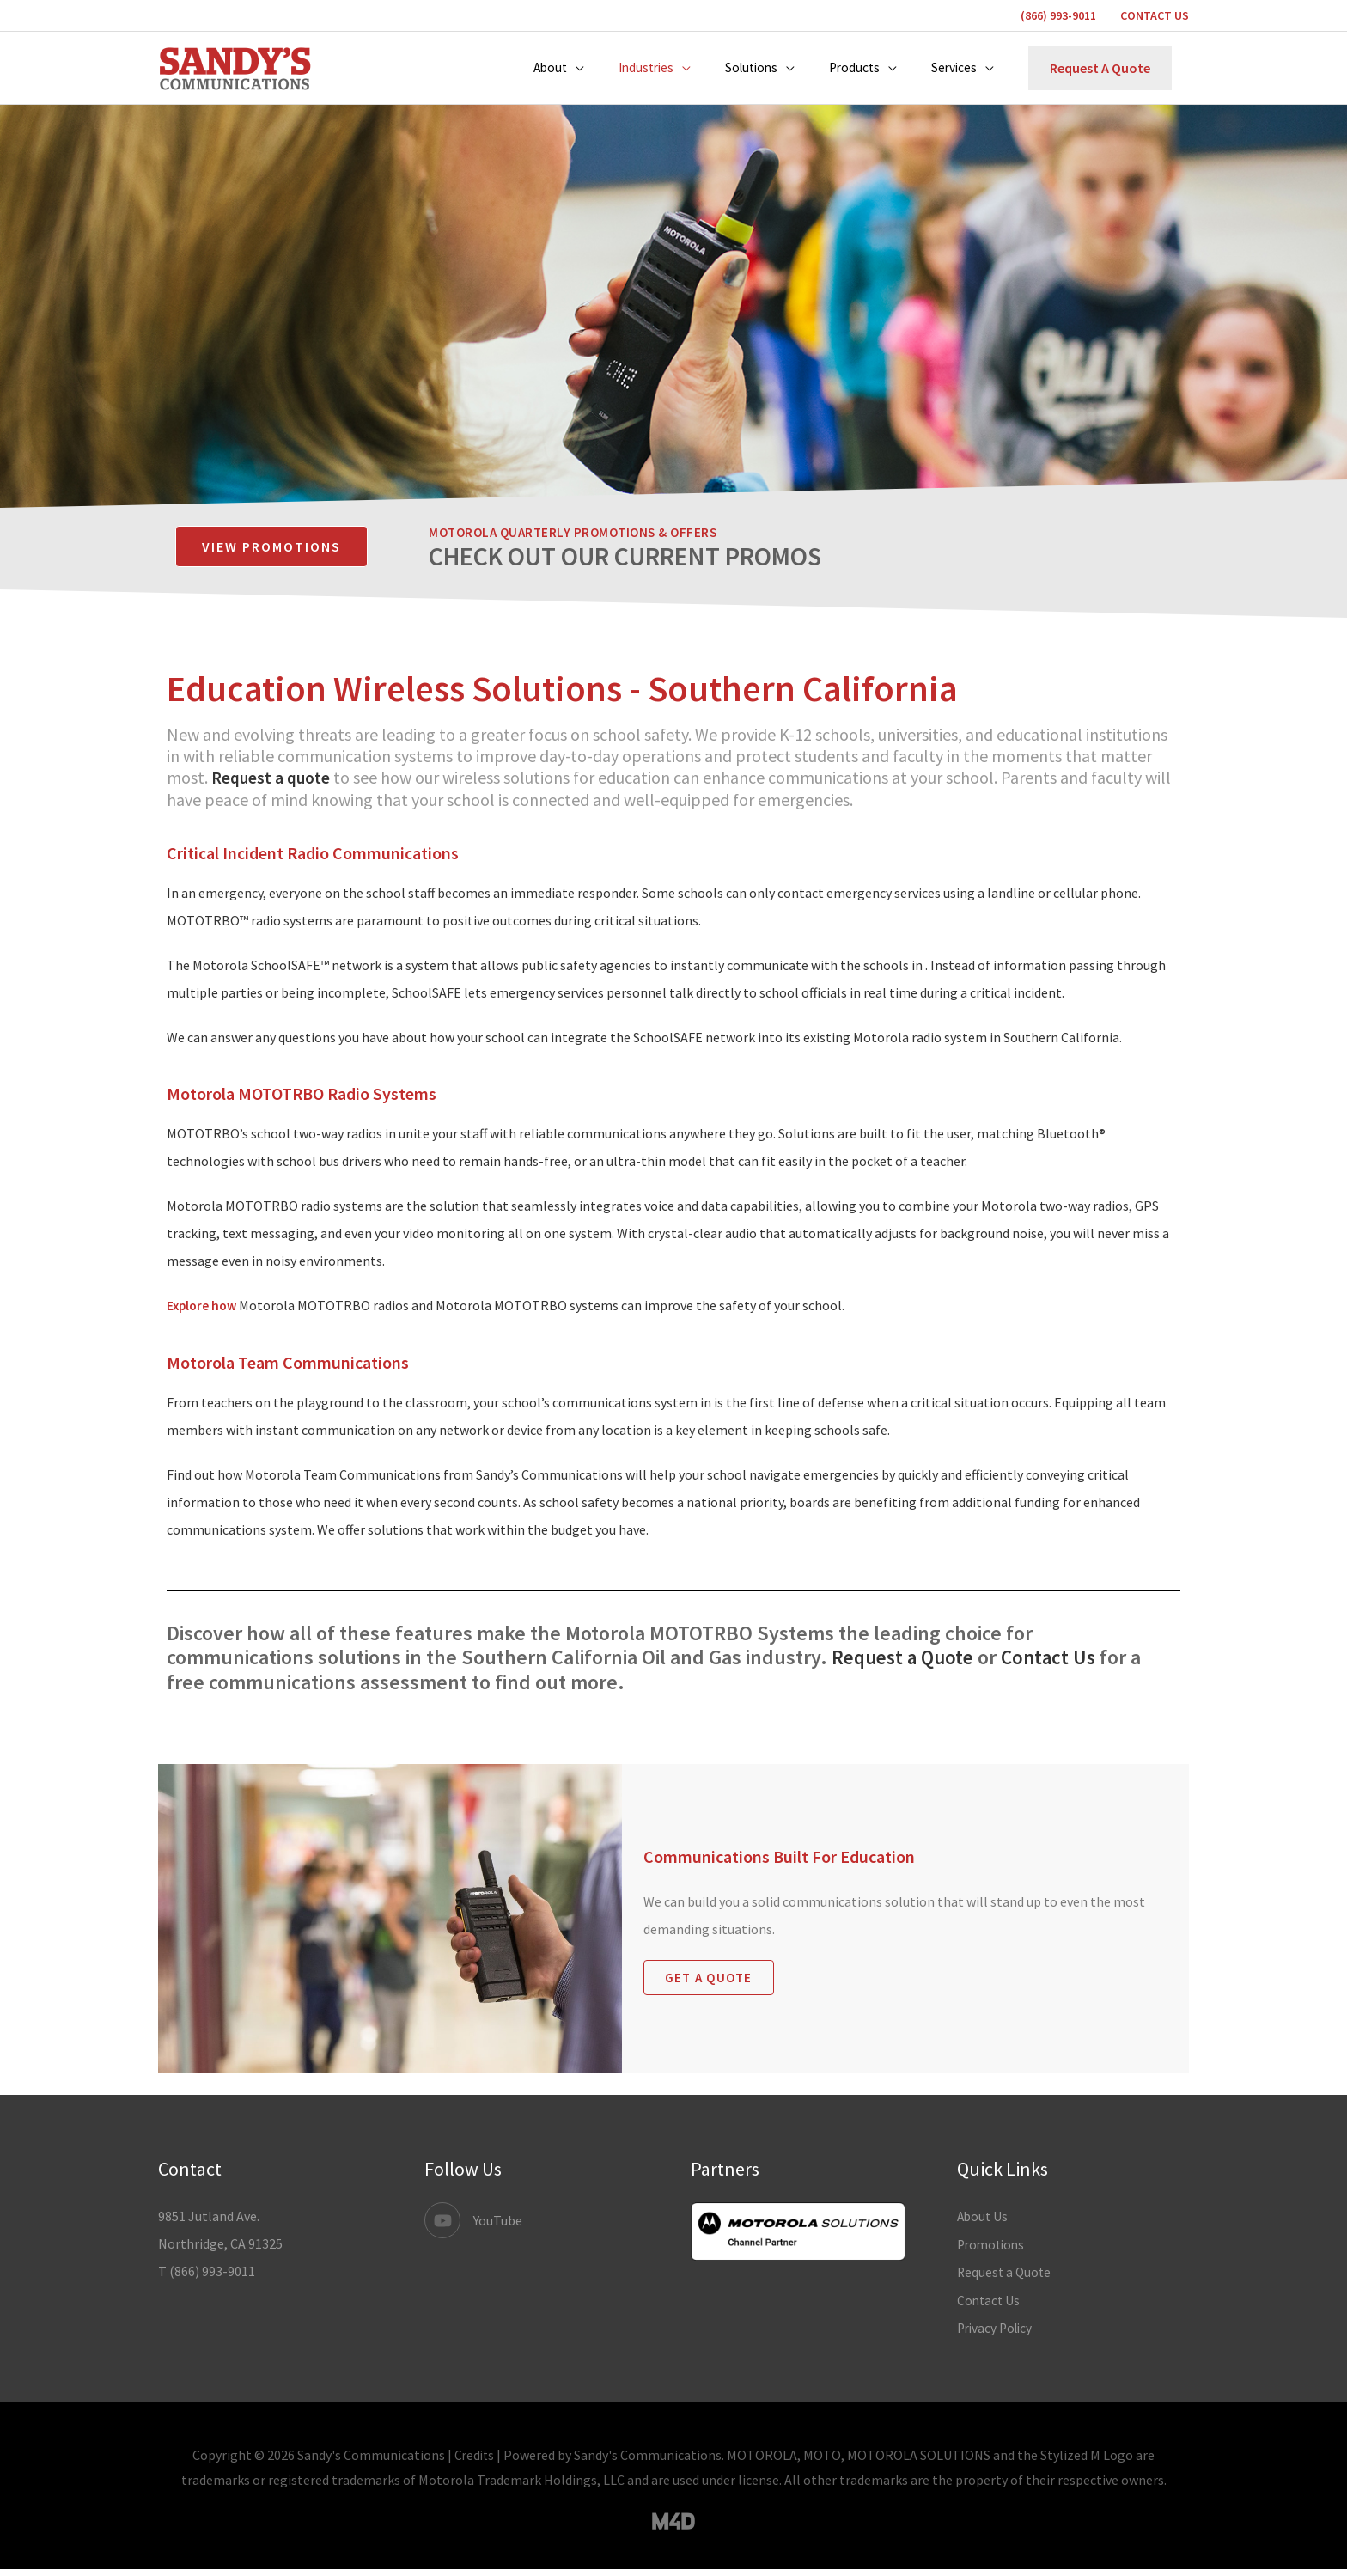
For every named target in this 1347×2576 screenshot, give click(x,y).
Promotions (993, 2253)
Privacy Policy (997, 2335)
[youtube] (473, 2230)
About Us (983, 2225)
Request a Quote (906, 1666)
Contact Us (1057, 1666)
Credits (475, 2460)
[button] (544, 73)
